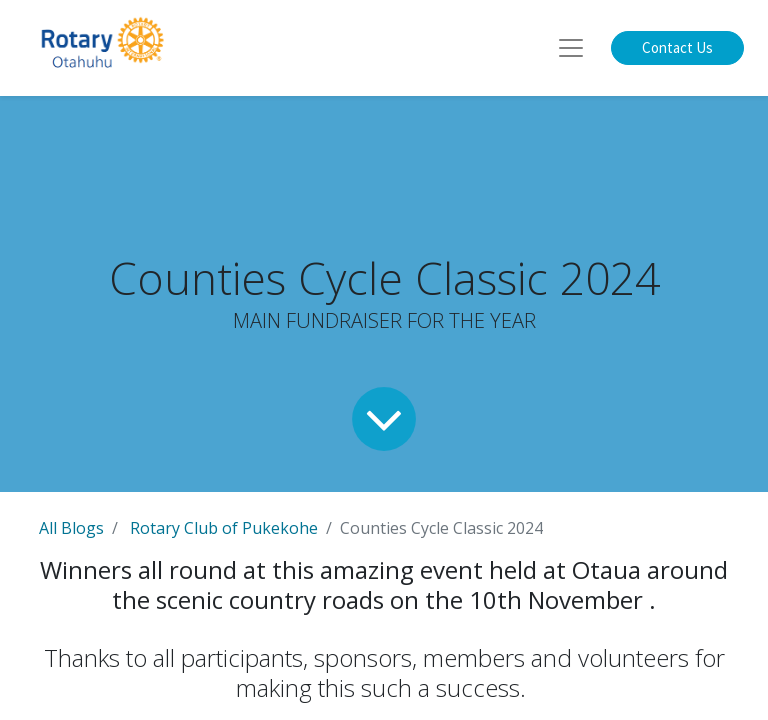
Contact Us (677, 47)
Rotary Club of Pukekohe (224, 528)
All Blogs (71, 528)
